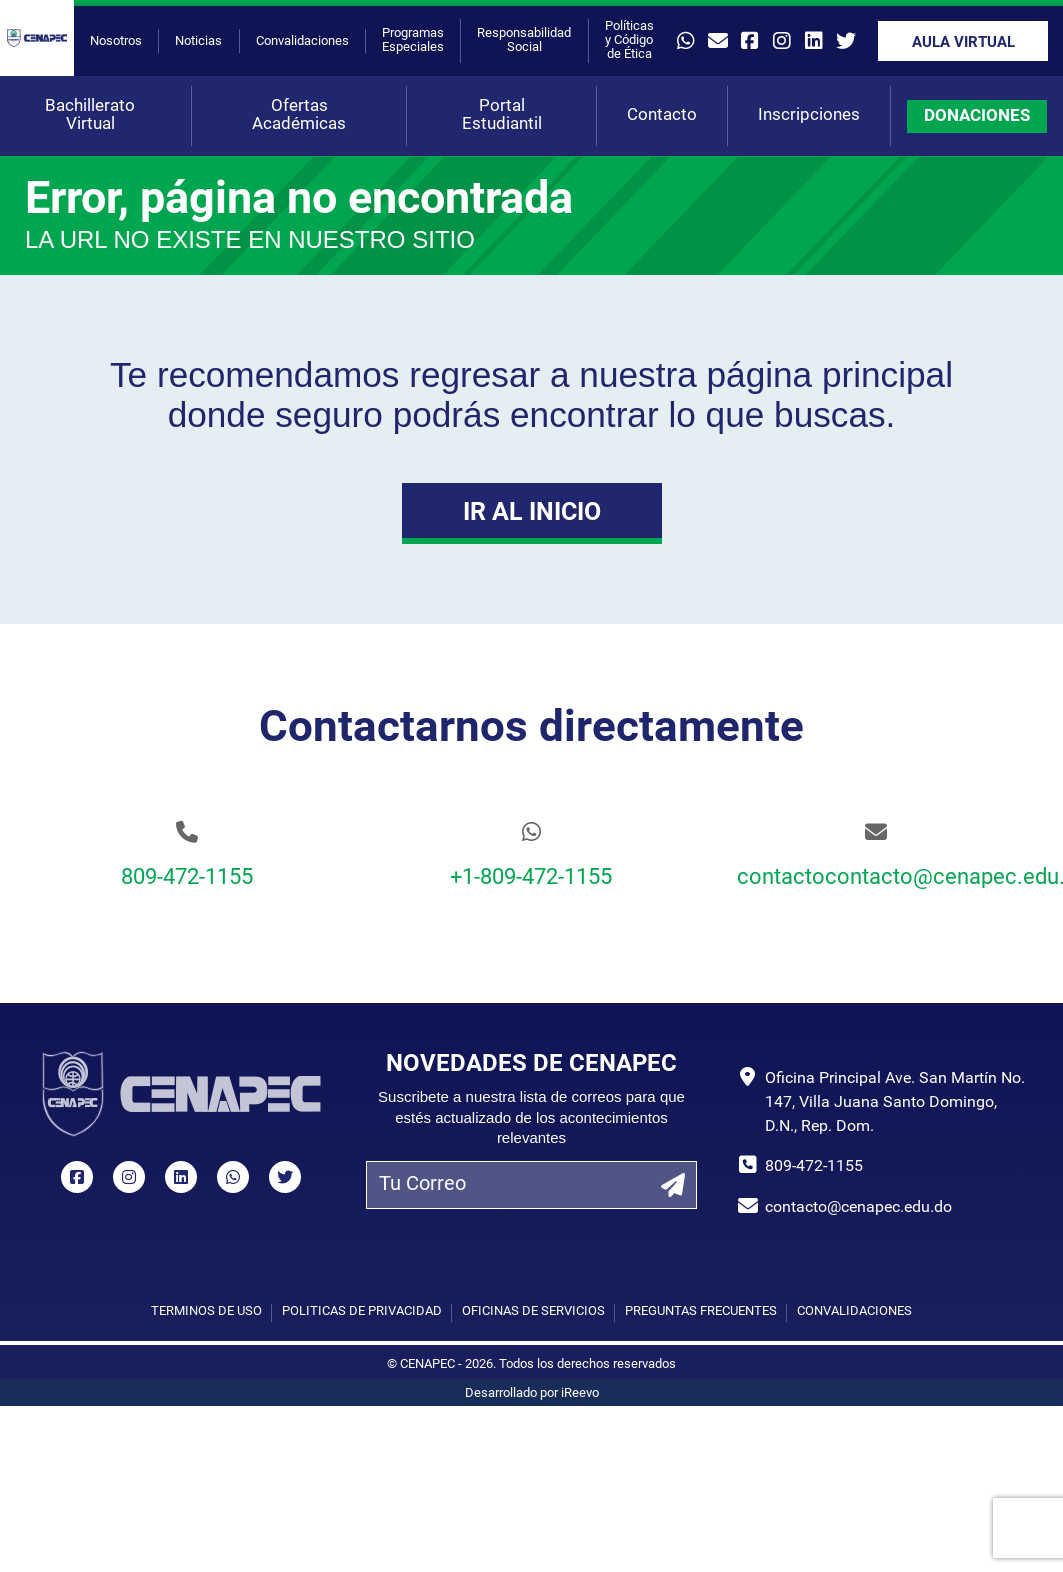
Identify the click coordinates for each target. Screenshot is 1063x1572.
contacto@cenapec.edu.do (858, 1208)
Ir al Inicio (532, 513)
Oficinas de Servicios (533, 1311)
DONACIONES (977, 116)
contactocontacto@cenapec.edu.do (876, 878)
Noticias (198, 41)
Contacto (662, 115)
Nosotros (116, 41)
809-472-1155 (187, 878)
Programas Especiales (413, 40)
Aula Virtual (963, 43)
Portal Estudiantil (502, 115)
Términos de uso (206, 1311)
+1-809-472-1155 (531, 878)
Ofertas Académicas (299, 115)
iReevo (580, 1393)
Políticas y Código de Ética (629, 40)
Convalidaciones (302, 41)
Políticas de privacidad (362, 1311)
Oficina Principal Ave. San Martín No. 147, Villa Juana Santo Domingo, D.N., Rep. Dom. (895, 1103)
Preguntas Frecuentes (701, 1311)
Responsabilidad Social (524, 40)
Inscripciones (809, 115)
